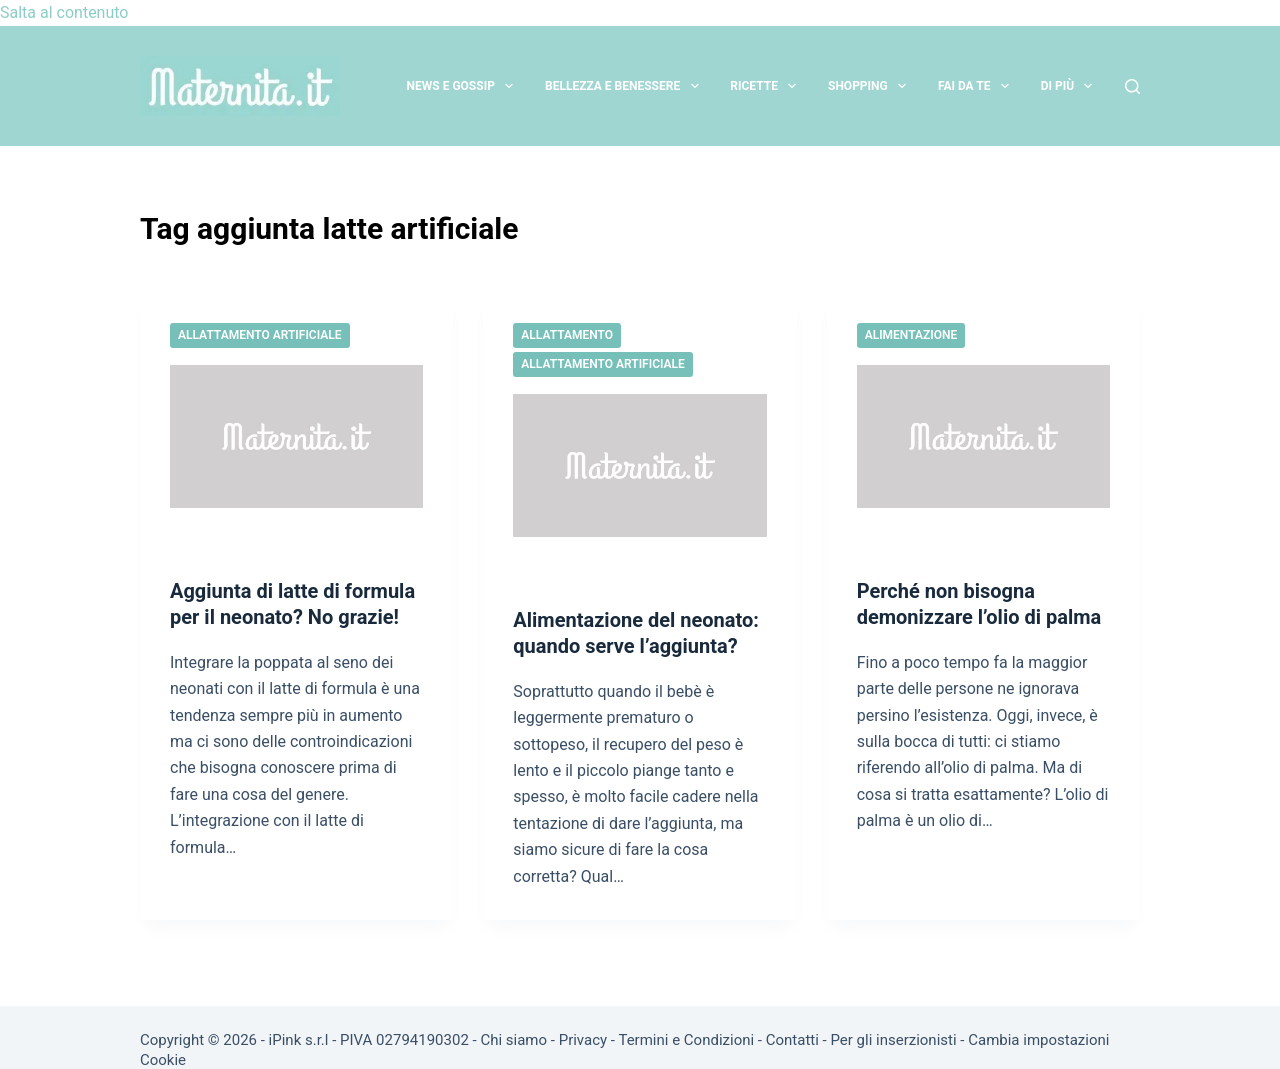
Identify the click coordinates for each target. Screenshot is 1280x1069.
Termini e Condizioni (686, 1040)
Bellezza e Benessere (626, 86)
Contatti (792, 1040)
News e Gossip (464, 86)
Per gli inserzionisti (893, 1040)
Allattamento (567, 335)
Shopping (871, 86)
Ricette (767, 86)
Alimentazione (911, 335)
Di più (1071, 86)
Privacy (583, 1040)
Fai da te (977, 86)
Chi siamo (513, 1040)
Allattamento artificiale (260, 335)
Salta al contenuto (64, 12)
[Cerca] (1132, 86)
